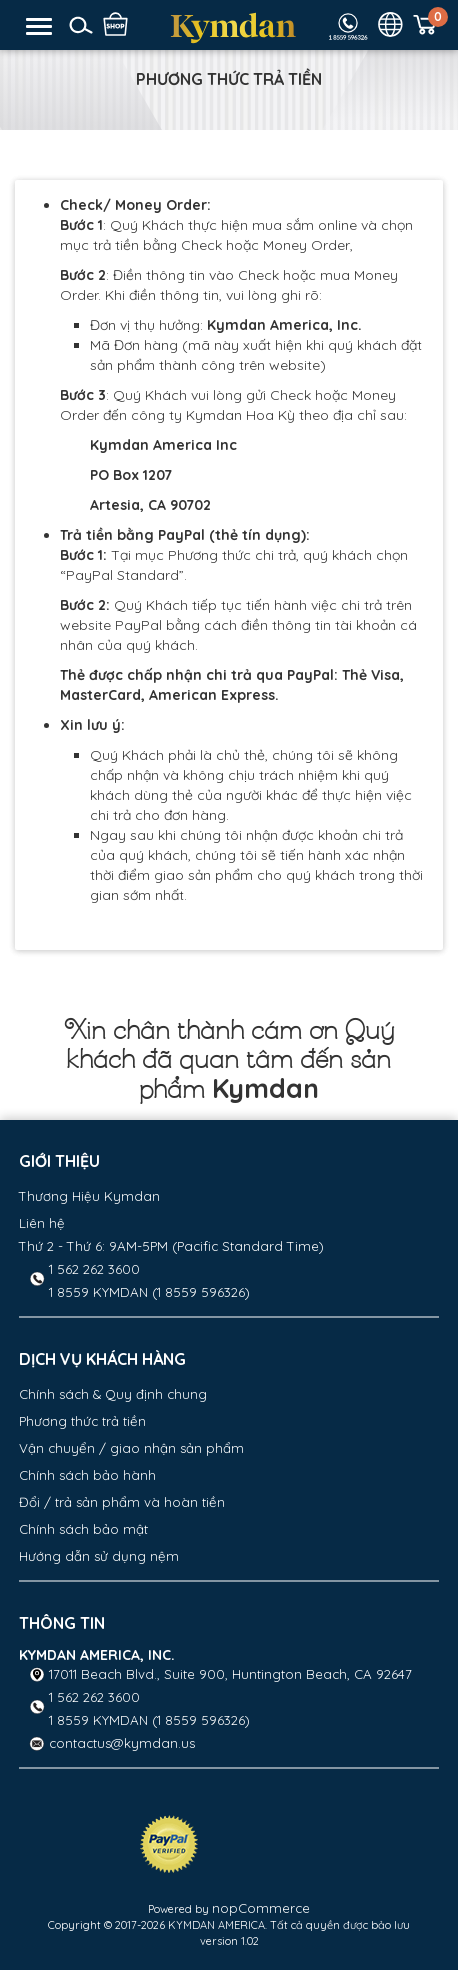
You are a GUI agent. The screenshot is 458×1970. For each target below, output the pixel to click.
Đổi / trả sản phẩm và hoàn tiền (122, 1502)
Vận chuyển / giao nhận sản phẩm (131, 1448)
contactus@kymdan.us (122, 1743)
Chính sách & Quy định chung (113, 1394)
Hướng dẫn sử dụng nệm (99, 1556)
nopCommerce (261, 1908)
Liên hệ (42, 1223)
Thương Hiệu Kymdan (89, 1196)
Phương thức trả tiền (82, 1421)
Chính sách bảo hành (87, 1475)
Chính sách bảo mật (83, 1529)
